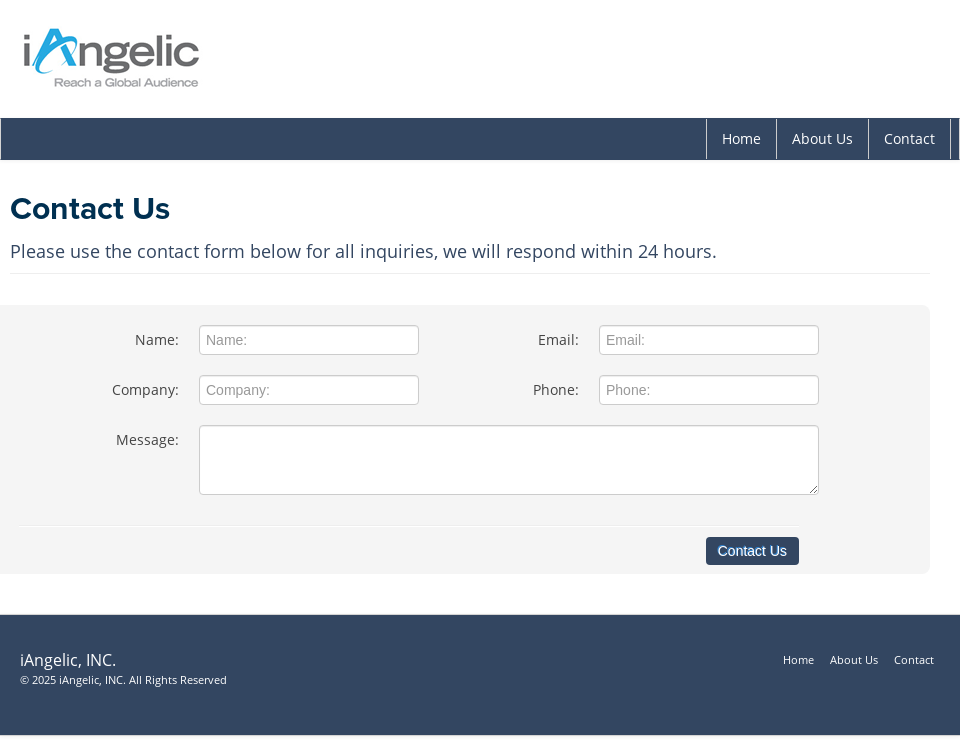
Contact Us (752, 551)
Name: (157, 339)
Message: (147, 439)
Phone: (556, 389)
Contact (909, 138)
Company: (145, 389)
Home (741, 138)
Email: (558, 339)
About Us (822, 138)
